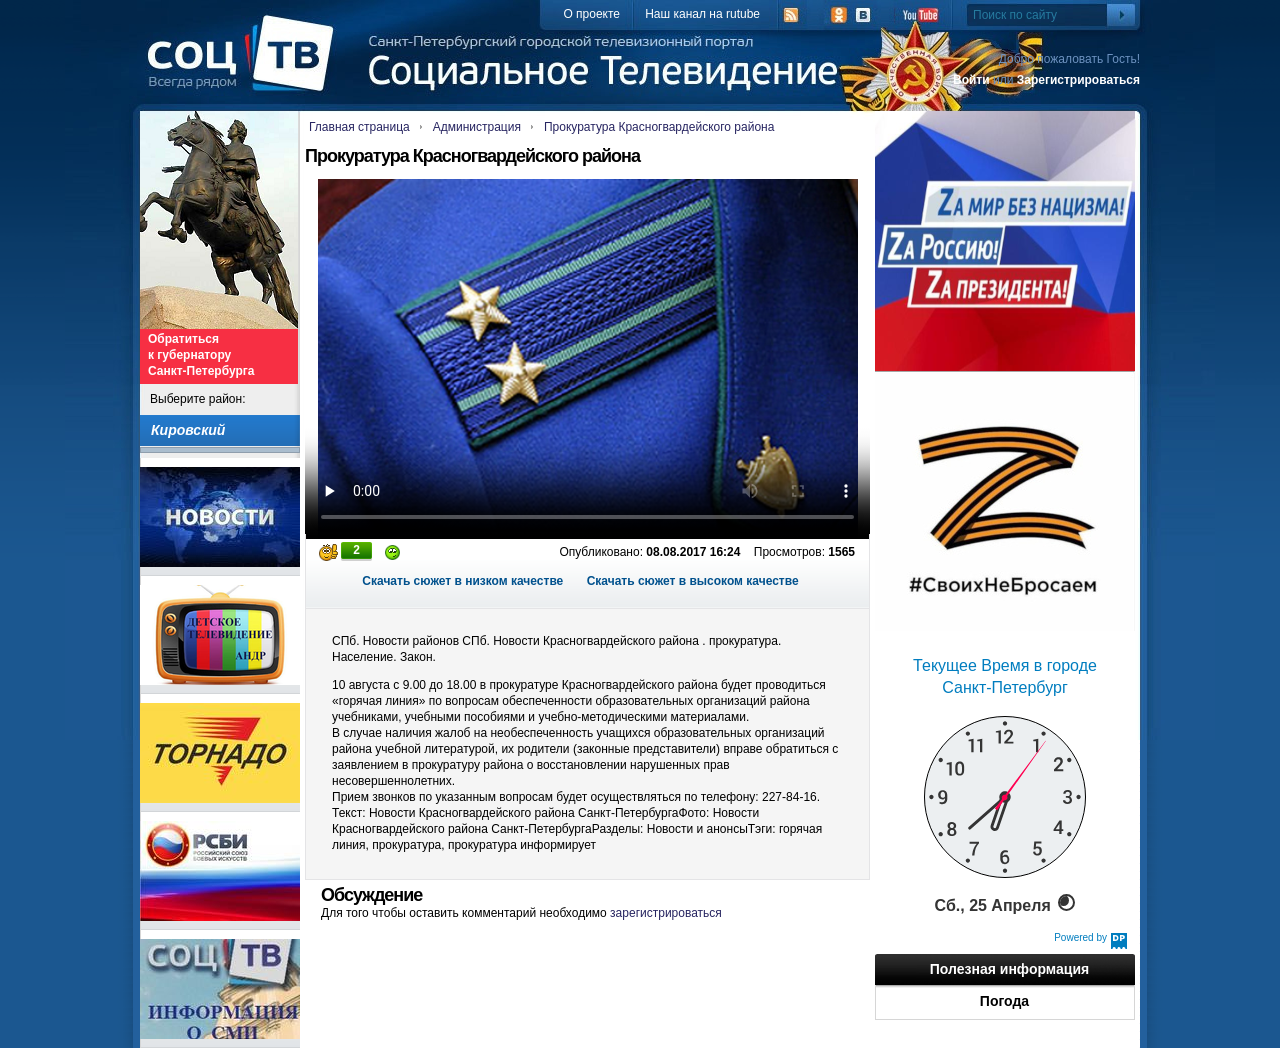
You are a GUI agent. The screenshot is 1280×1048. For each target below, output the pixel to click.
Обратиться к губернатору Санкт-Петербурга (201, 355)
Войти (971, 80)
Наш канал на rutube (702, 14)
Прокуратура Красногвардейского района (659, 127)
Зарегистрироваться (1078, 80)
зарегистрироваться (666, 913)
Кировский (188, 430)
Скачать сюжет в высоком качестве (693, 581)
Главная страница (359, 127)
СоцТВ (245, 67)
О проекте (591, 14)
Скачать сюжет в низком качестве (462, 581)
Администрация (477, 127)
